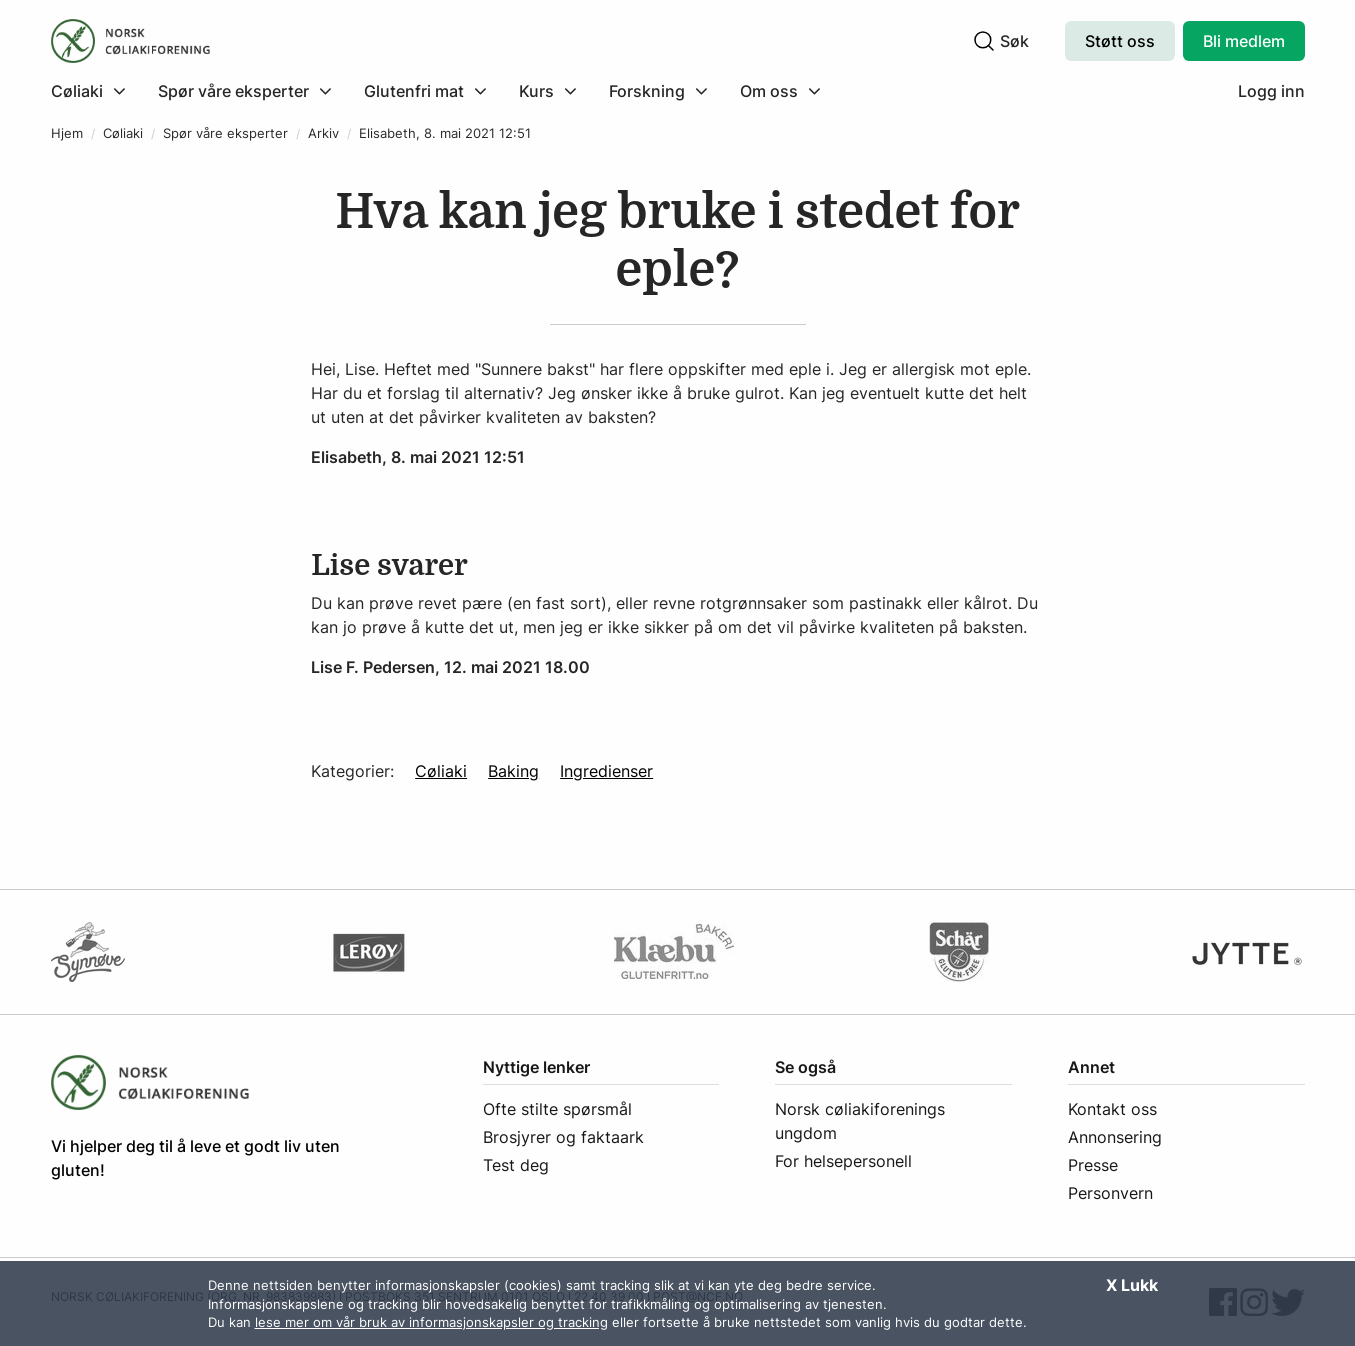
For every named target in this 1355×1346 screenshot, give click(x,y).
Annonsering (1115, 1137)
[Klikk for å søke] (984, 41)
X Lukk (1132, 1285)
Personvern (1110, 1193)
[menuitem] (96, 91)
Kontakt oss (1112, 1109)
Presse (1093, 1165)
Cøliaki (123, 133)
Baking (513, 771)
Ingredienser (606, 771)
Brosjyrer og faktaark (563, 1137)
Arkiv (323, 133)
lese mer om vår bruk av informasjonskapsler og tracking (431, 1322)
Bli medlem (1244, 41)
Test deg (516, 1165)
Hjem (67, 133)
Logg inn (1271, 91)
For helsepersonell (843, 1161)
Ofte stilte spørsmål (557, 1109)
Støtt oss (1120, 41)
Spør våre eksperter (225, 133)
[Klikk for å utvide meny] (88, 91)
